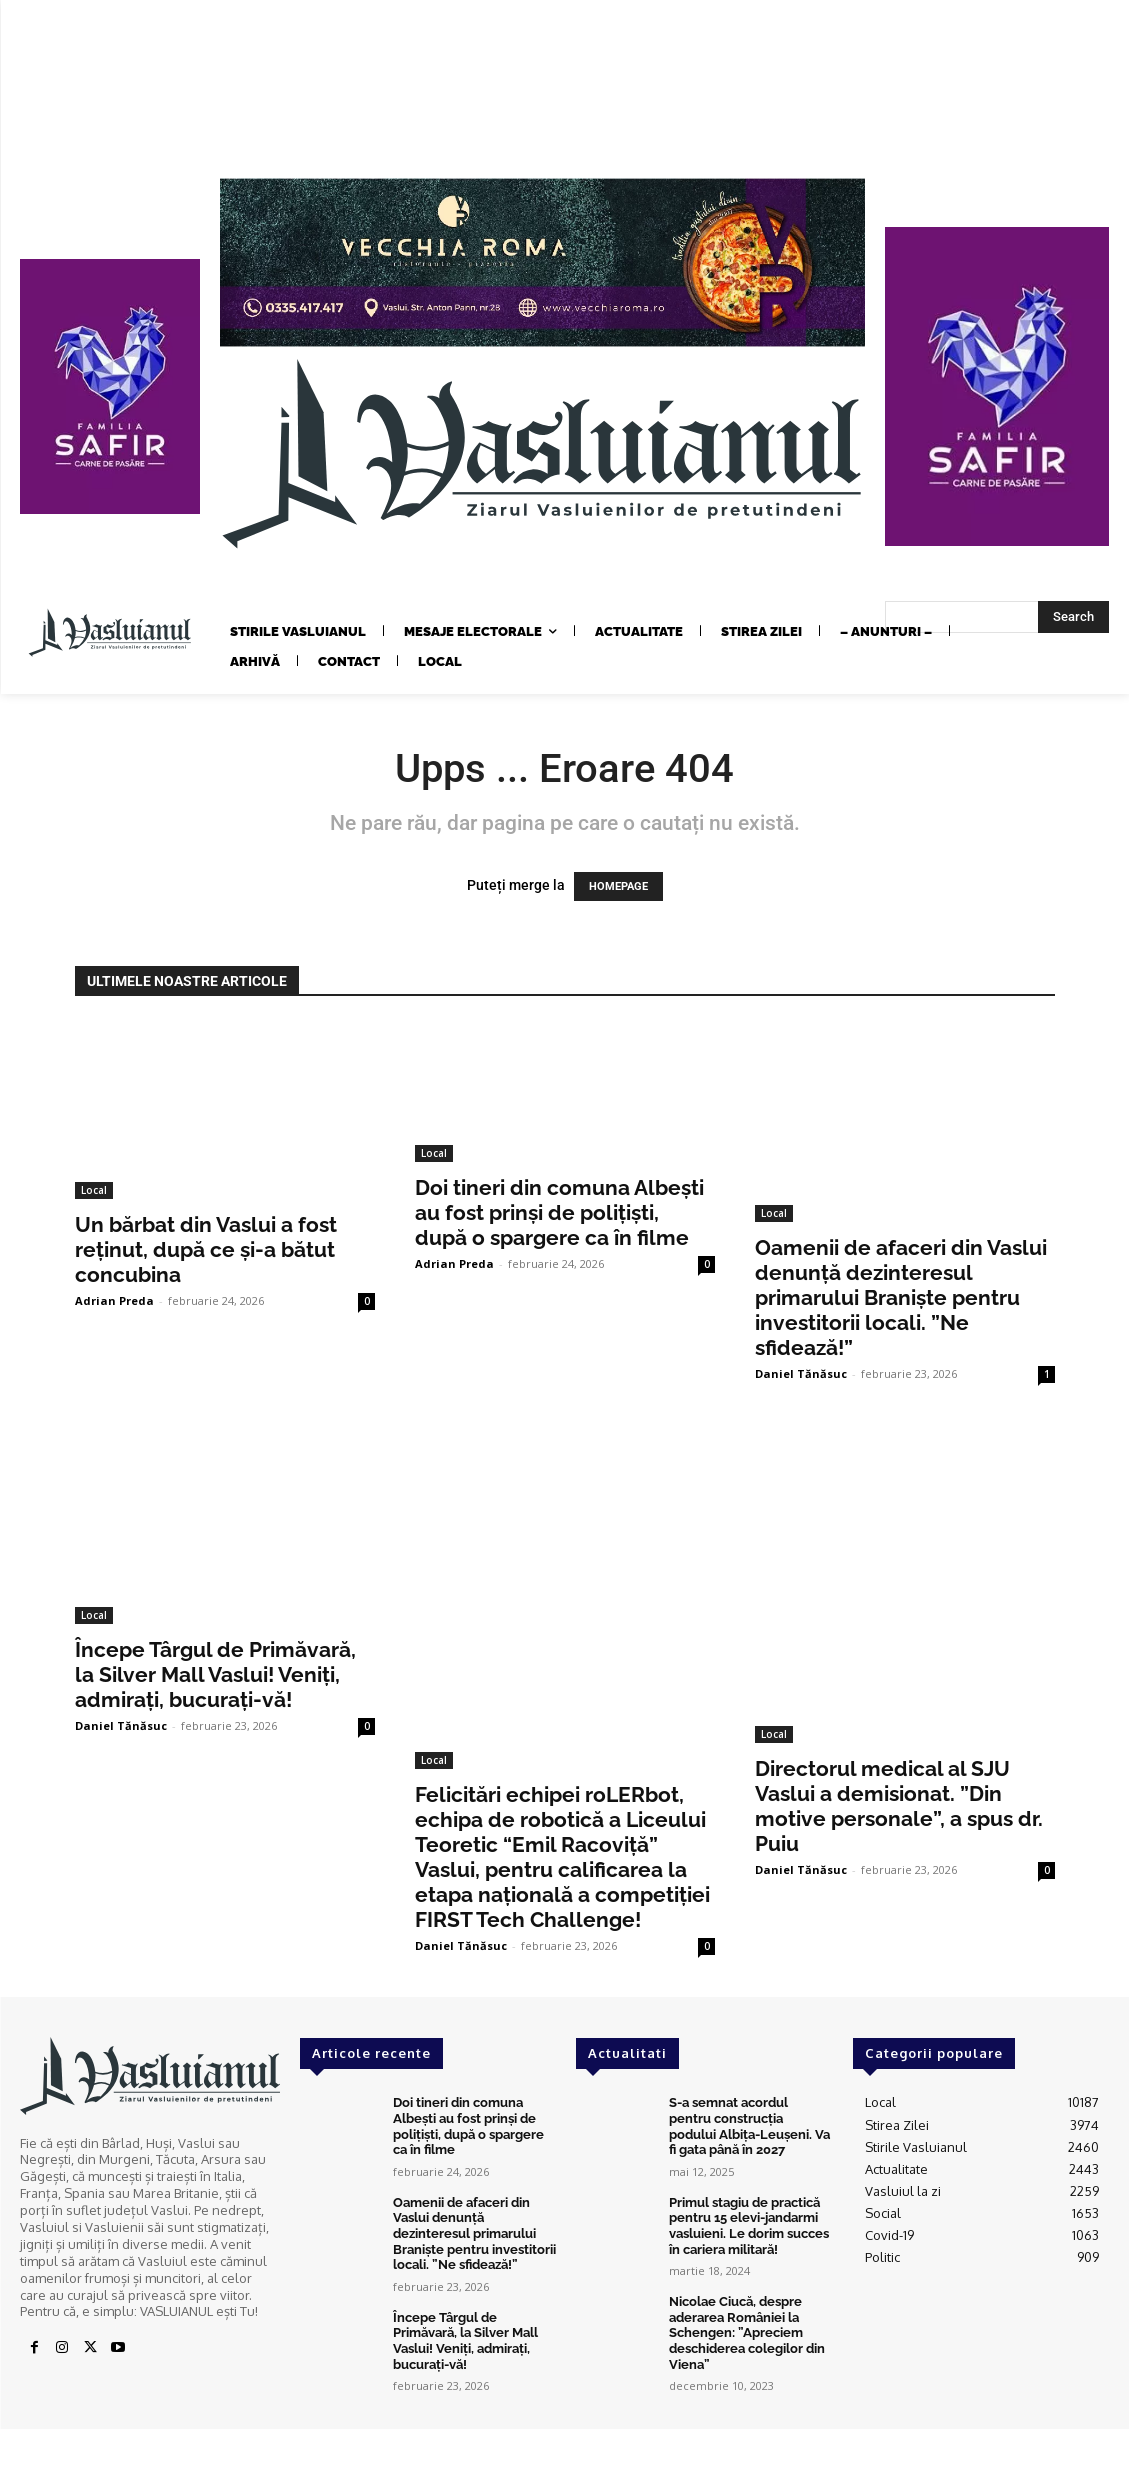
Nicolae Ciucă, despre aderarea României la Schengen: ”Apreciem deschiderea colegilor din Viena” (747, 2332)
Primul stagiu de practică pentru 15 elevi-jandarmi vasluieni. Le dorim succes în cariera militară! (749, 2226)
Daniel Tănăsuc (801, 1373)
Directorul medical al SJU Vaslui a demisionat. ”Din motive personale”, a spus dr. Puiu (899, 1806)
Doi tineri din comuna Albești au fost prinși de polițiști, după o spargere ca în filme (559, 1212)
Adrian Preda (114, 1300)
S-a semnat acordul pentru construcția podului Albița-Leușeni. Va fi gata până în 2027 (749, 2126)
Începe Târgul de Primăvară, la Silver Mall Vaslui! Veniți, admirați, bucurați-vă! (215, 1674)
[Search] (1073, 617)
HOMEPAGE (618, 886)
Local (94, 1190)
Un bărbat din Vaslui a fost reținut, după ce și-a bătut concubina (206, 1249)
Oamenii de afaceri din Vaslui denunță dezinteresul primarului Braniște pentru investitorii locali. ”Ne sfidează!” (901, 1297)
